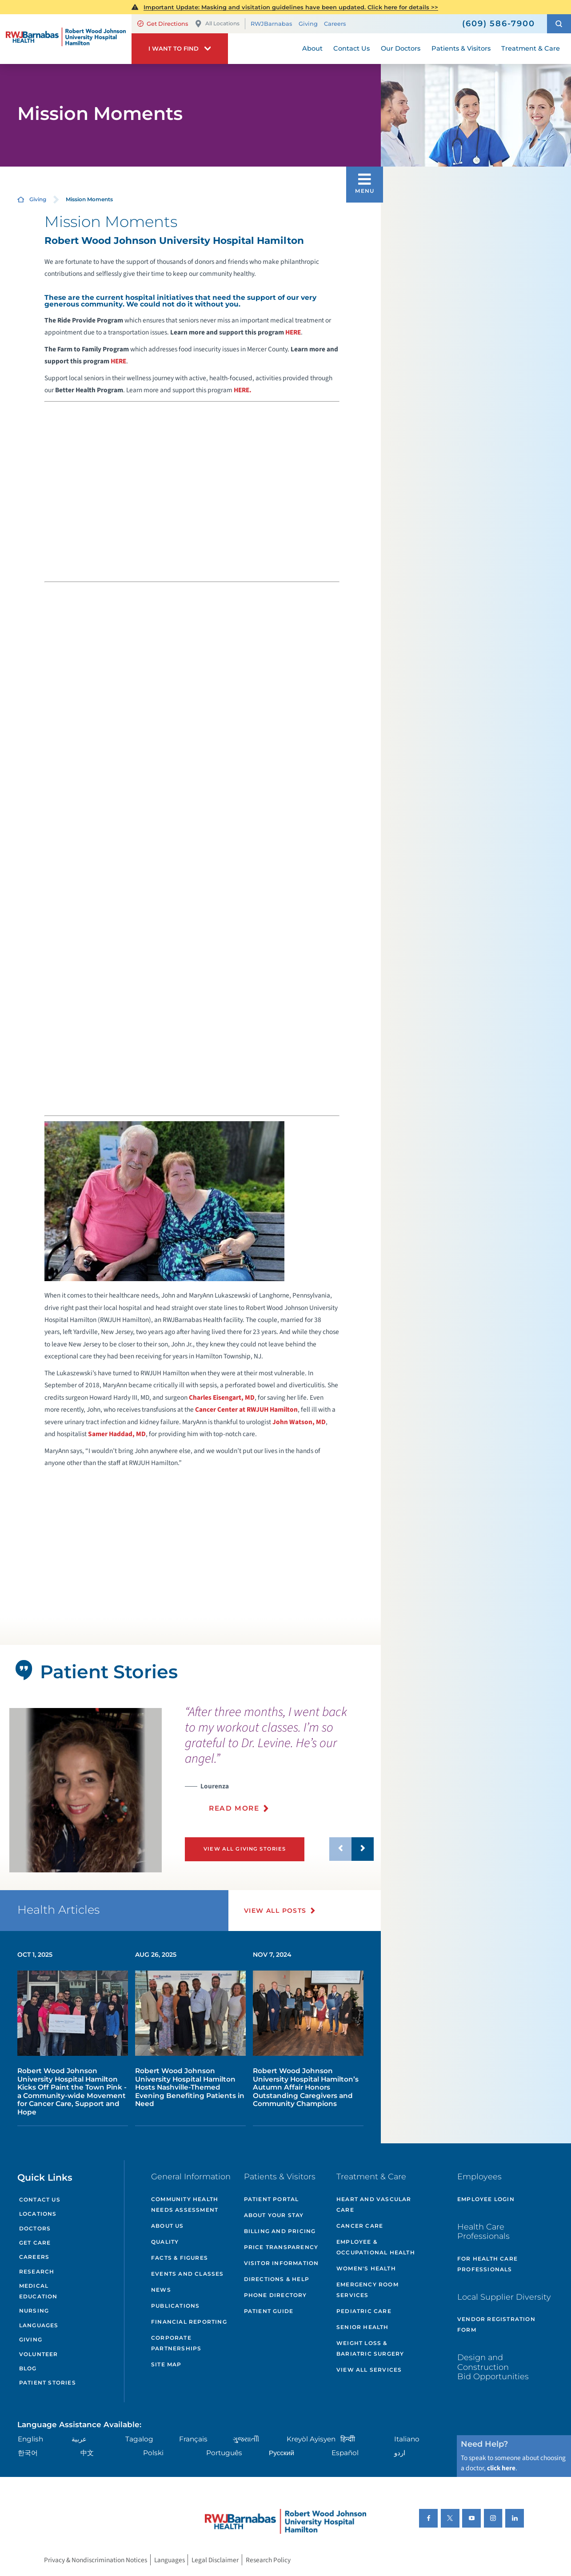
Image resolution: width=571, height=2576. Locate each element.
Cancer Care (359, 2225)
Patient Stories (47, 2382)
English (30, 2439)
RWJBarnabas (271, 23)
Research (37, 2271)
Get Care (35, 2242)
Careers (335, 23)
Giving (308, 23)
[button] (559, 23)
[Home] (66, 39)
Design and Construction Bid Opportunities (493, 2367)
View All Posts (275, 1911)
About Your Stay (274, 2215)
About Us (167, 2225)
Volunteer (38, 2354)
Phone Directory (275, 2295)
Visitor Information (281, 2263)
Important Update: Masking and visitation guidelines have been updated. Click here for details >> (291, 7)
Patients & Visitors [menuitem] (461, 48)
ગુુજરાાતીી (246, 2439)
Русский (281, 2453)
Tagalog (139, 2439)
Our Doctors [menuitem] (400, 48)
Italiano (406, 2439)
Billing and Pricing (280, 2231)
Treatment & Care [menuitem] (530, 48)
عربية (79, 2439)
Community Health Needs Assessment (184, 2204)
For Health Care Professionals (487, 2264)
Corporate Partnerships (176, 2343)
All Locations (217, 24)
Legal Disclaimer (215, 2559)
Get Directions (162, 23)
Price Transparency (281, 2247)
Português (224, 2453)
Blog (28, 2368)
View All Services (369, 2369)
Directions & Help (276, 2279)
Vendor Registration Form (496, 2324)
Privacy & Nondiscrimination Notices (95, 2559)
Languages (39, 2325)
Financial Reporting (189, 2321)
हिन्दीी (347, 2439)
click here (501, 2468)
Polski (153, 2453)
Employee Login (486, 2199)
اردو (399, 2453)
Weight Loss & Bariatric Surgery (370, 2348)
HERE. (243, 390)
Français (193, 2439)
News (161, 2289)
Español (345, 2453)
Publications (175, 2305)
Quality (165, 2241)
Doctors (35, 2228)
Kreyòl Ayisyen (311, 2439)
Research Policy (268, 2559)
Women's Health (366, 2268)
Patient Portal (271, 2199)
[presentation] (279, 1764)
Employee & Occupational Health (375, 2247)
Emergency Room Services (367, 2289)
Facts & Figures (179, 2257)
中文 (87, 2453)
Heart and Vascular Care (373, 2204)
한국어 (28, 2453)
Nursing (34, 2310)
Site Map (166, 2364)
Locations (38, 2213)
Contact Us (39, 2199)
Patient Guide (269, 2311)
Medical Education (38, 2291)
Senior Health (362, 2327)
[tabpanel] (85, 1790)
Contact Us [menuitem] (351, 48)
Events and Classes (187, 2273)
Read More (234, 1808)
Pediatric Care (363, 2311)
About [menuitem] (312, 48)
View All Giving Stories (245, 1849)
